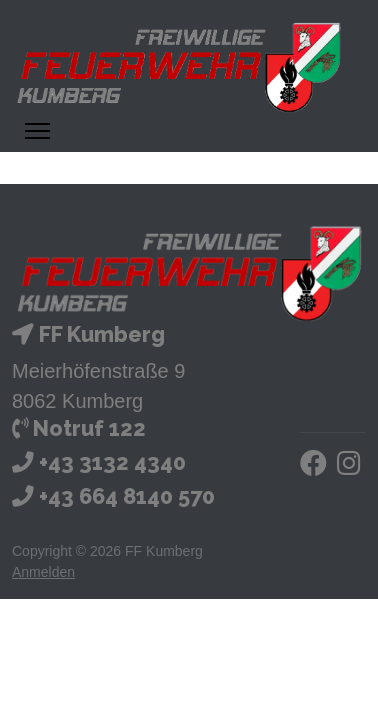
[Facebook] (313, 467)
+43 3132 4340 (112, 462)
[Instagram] (349, 467)
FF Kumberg (102, 334)
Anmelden (43, 572)
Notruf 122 (89, 428)
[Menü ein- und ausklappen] (37, 131)
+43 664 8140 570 (127, 496)
